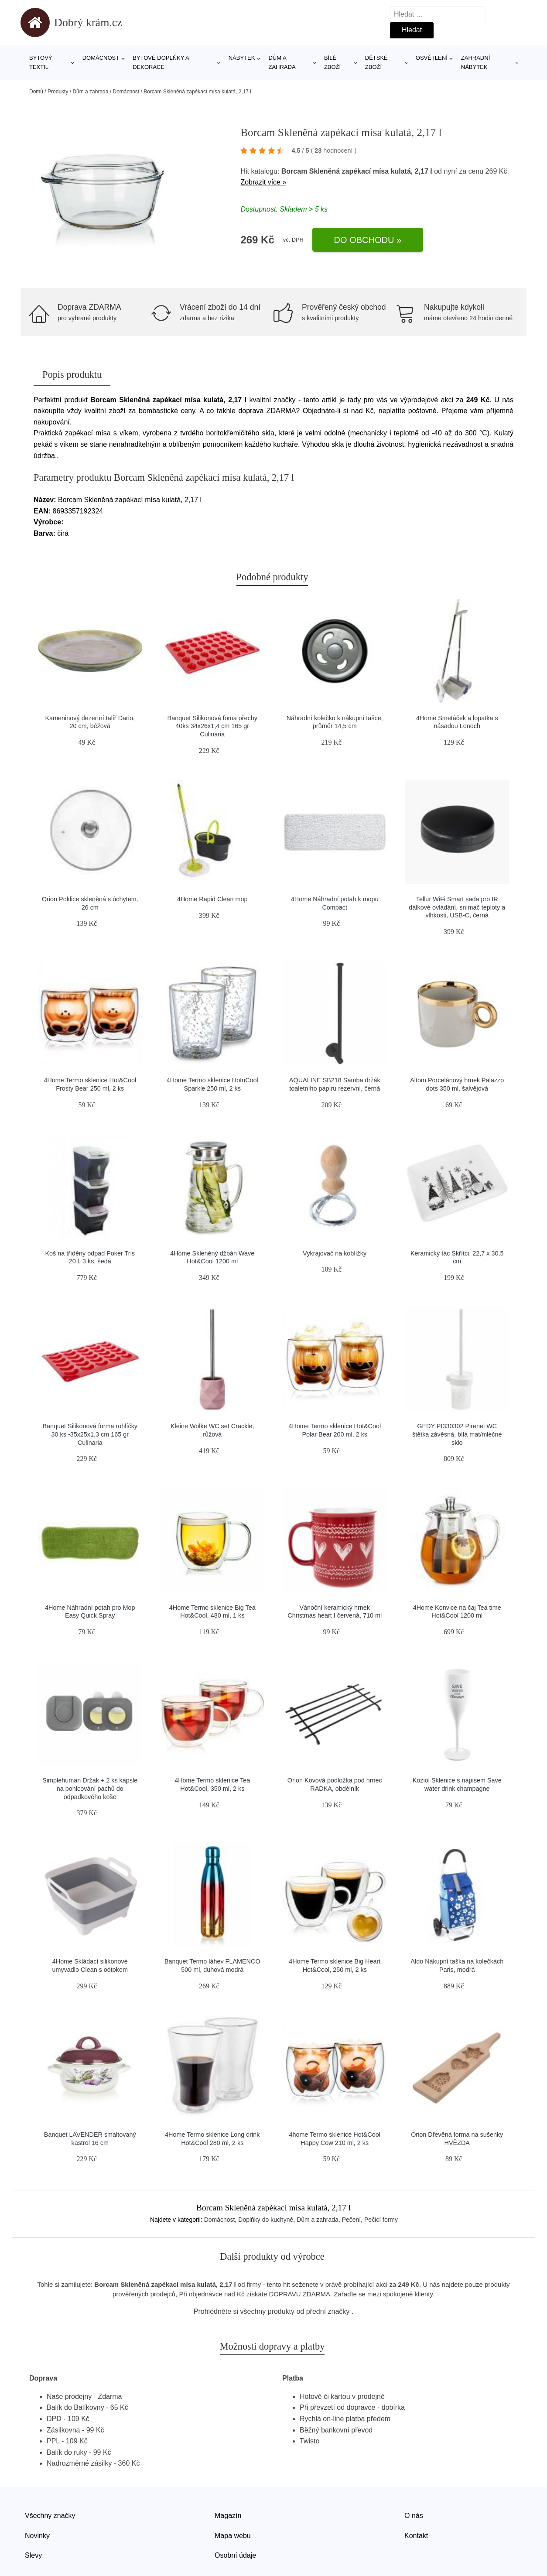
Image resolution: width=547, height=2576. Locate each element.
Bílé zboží (332, 62)
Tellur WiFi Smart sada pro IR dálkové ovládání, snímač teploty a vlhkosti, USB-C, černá (457, 907)
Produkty (58, 92)
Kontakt (416, 2535)
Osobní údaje (235, 2555)
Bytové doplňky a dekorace (161, 62)
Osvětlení (432, 58)
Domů (36, 92)
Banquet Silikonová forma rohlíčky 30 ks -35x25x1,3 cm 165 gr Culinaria (89, 1434)
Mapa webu (233, 2535)
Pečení (351, 2219)
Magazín (228, 2515)
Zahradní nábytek (475, 62)
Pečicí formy (381, 2219)
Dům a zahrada (281, 62)
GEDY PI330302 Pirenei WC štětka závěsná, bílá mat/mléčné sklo (457, 1434)
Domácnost (101, 58)
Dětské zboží (376, 62)
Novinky (37, 2535)
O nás (413, 2515)
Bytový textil (40, 62)
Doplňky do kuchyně (265, 2219)
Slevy (33, 2555)
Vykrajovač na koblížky (334, 1253)
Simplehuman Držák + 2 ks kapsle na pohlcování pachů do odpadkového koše (89, 1788)
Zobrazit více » (263, 182)
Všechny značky (50, 2515)
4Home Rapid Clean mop (212, 899)
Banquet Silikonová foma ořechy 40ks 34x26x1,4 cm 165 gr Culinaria (212, 726)
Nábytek (242, 58)
